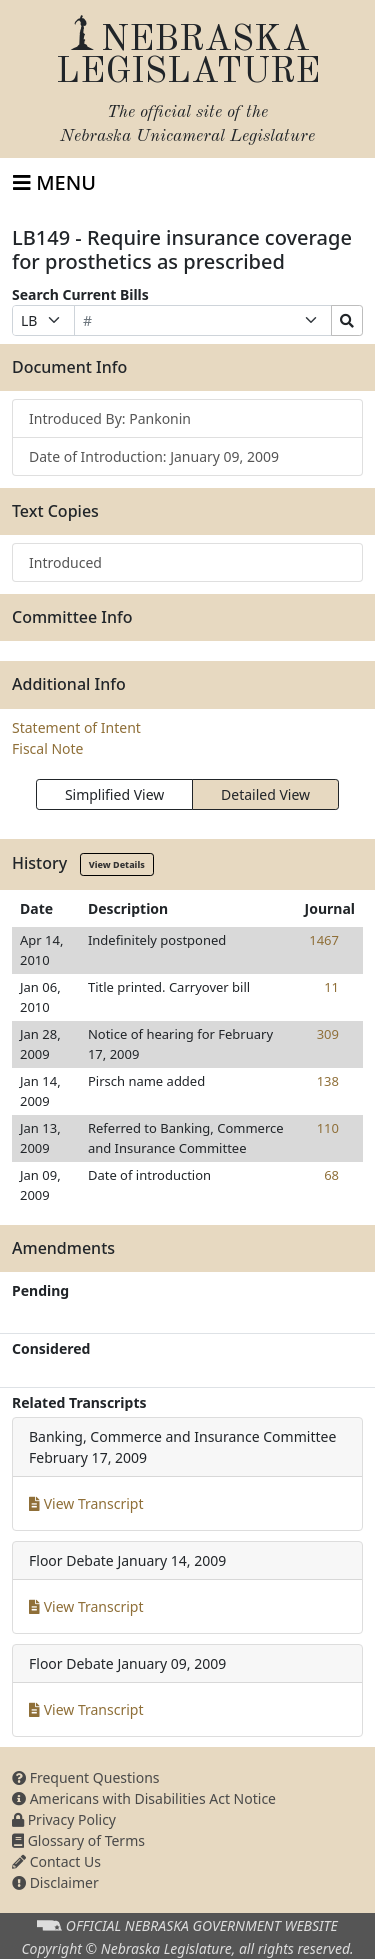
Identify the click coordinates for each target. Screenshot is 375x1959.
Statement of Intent (76, 727)
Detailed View (265, 794)
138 (328, 1081)
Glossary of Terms (78, 1840)
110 (328, 1128)
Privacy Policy (64, 1819)
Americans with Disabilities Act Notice (144, 1798)
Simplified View (114, 794)
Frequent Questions (86, 1777)
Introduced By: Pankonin (110, 418)
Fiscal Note (47, 748)
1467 (324, 940)
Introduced (65, 562)
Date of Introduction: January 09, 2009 (154, 456)
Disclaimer (55, 1882)
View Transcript (86, 1503)
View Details (117, 864)
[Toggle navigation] (54, 183)
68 (331, 1175)
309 (328, 1034)
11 (331, 987)
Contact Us (56, 1861)
